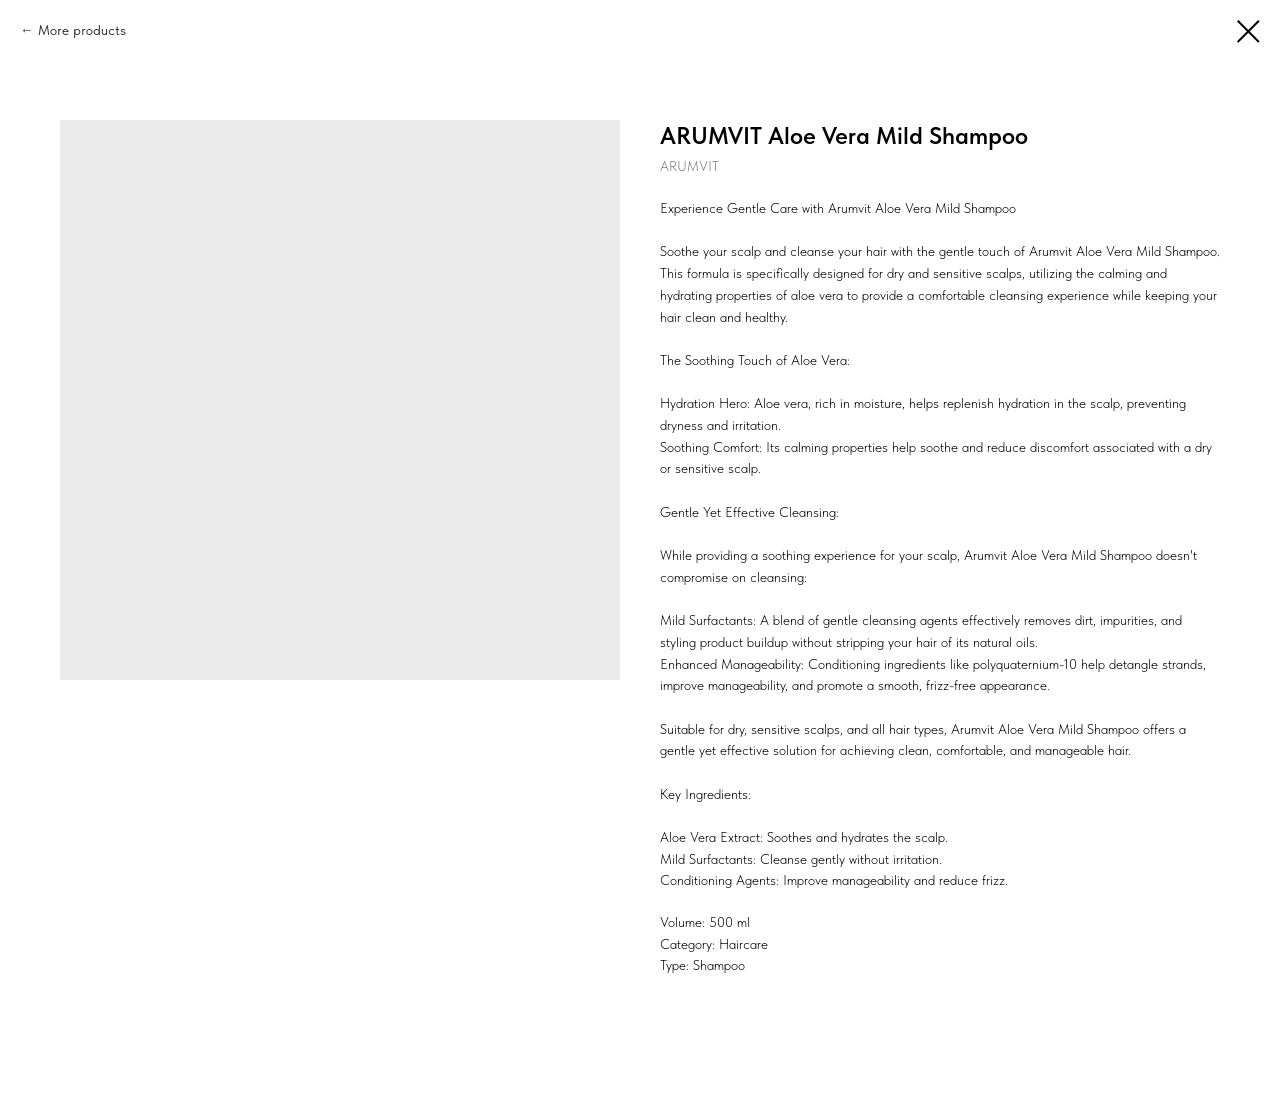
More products (82, 30)
